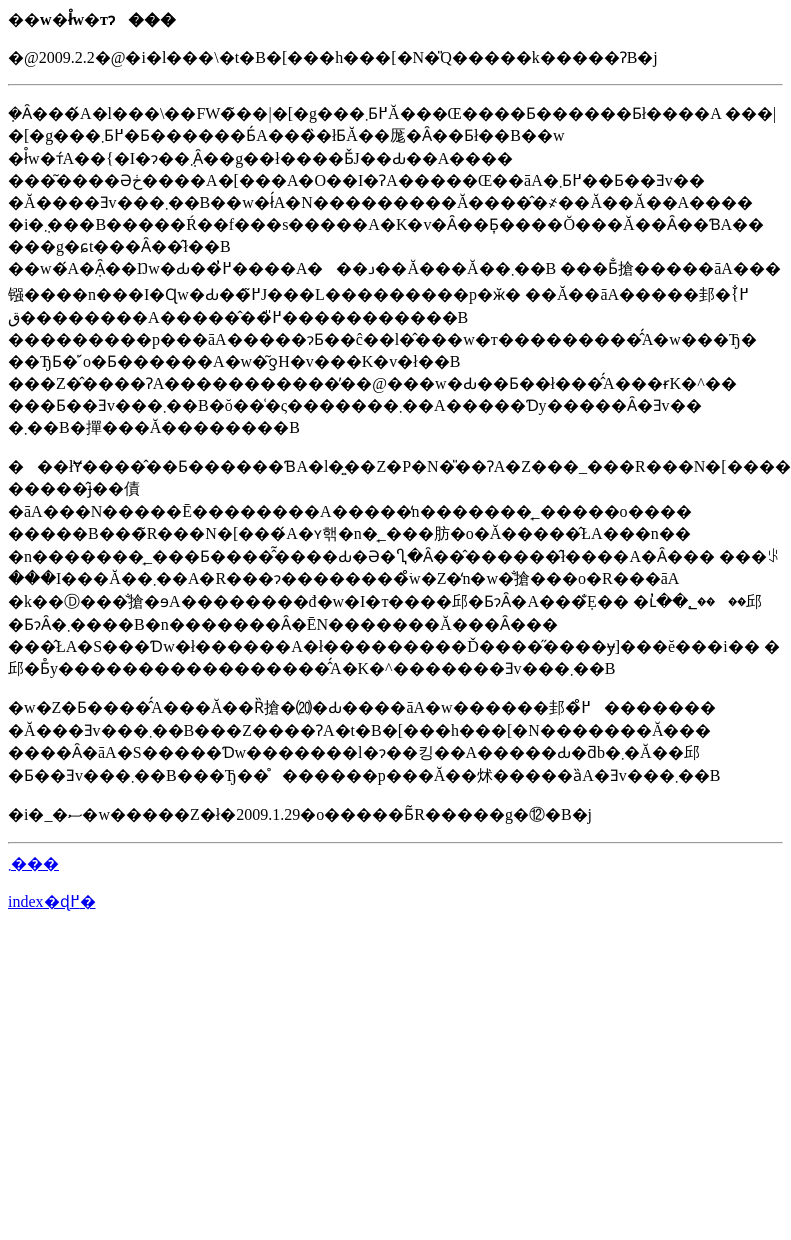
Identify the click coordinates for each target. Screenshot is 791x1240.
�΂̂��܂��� (33, 863)
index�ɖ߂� (52, 901)
